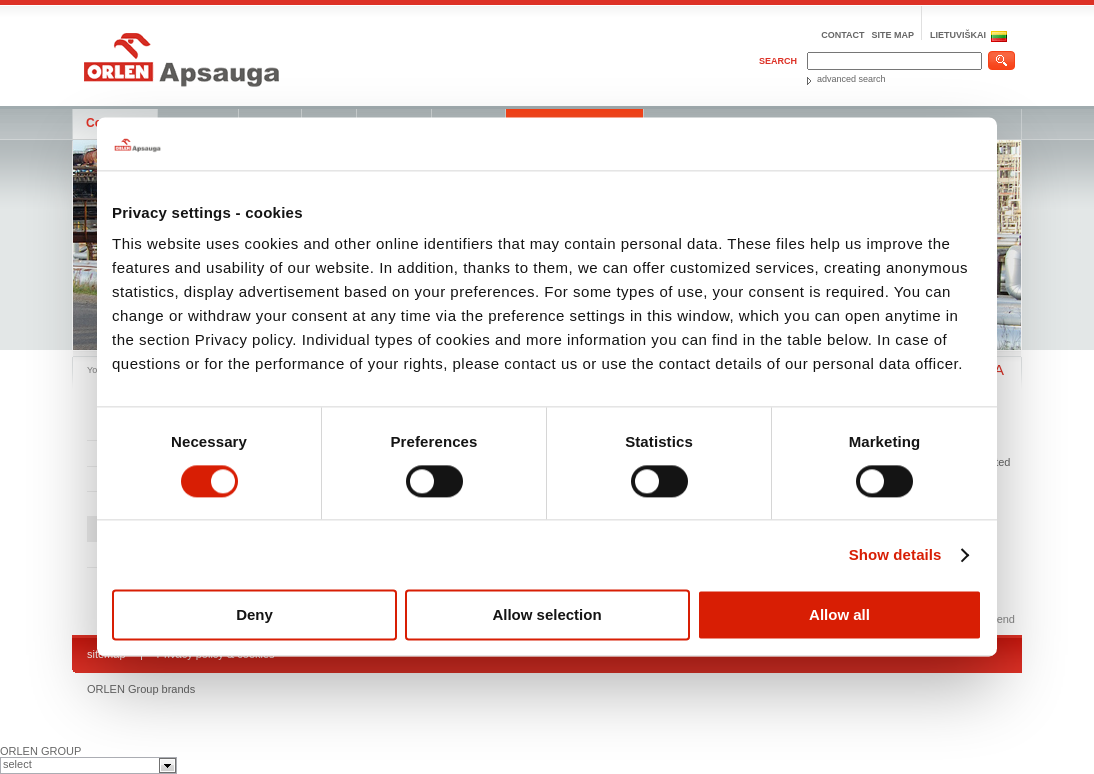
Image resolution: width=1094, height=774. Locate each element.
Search (778, 61)
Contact (842, 35)
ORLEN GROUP (40, 751)
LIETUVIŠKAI (958, 35)
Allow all (839, 615)
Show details (895, 554)
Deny (254, 615)
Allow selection (546, 615)
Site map (892, 35)
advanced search (851, 79)
